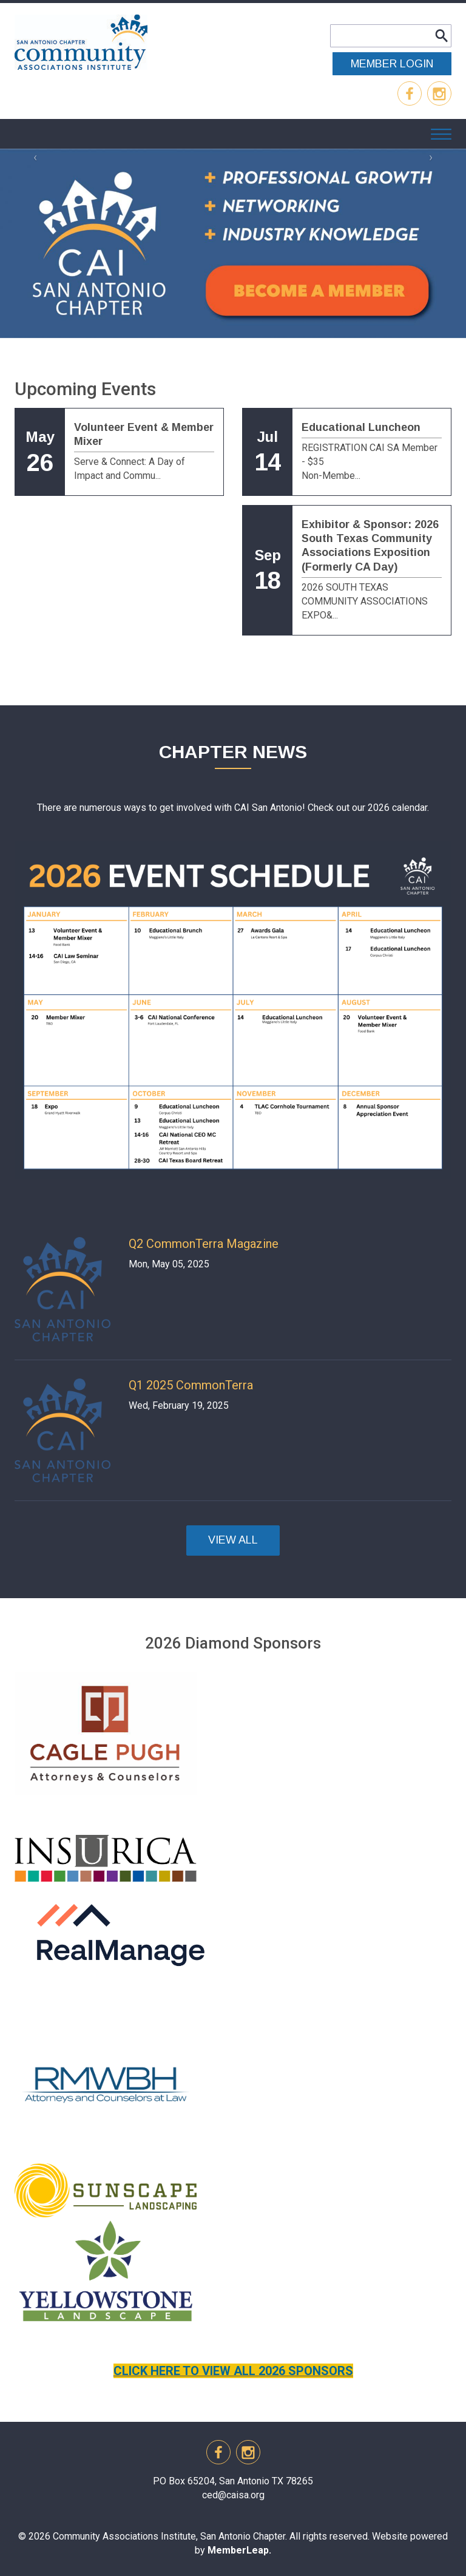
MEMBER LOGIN (392, 64)
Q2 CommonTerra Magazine (204, 1243)
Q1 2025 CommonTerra (191, 1385)
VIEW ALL (233, 1540)
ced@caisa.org (233, 2495)
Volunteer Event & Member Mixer (144, 434)
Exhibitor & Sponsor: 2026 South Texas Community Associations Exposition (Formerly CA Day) (370, 545)
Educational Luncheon (361, 427)
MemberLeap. (239, 2550)
